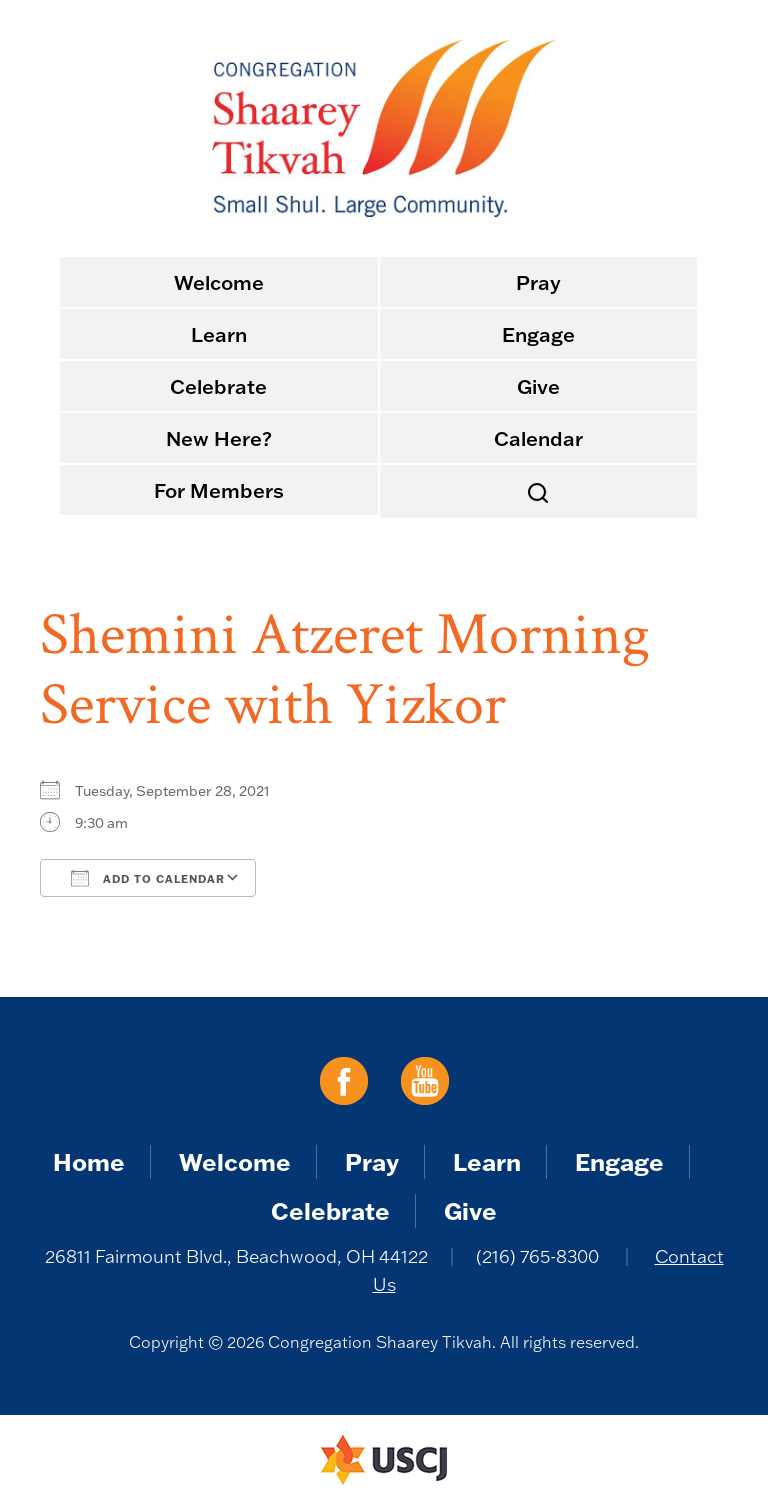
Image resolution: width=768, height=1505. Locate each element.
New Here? (219, 438)
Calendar (538, 438)
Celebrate (218, 386)
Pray (538, 282)
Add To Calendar (148, 878)
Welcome (219, 282)
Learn (219, 334)
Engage (538, 334)
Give (538, 386)
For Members (219, 490)
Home (89, 1161)
